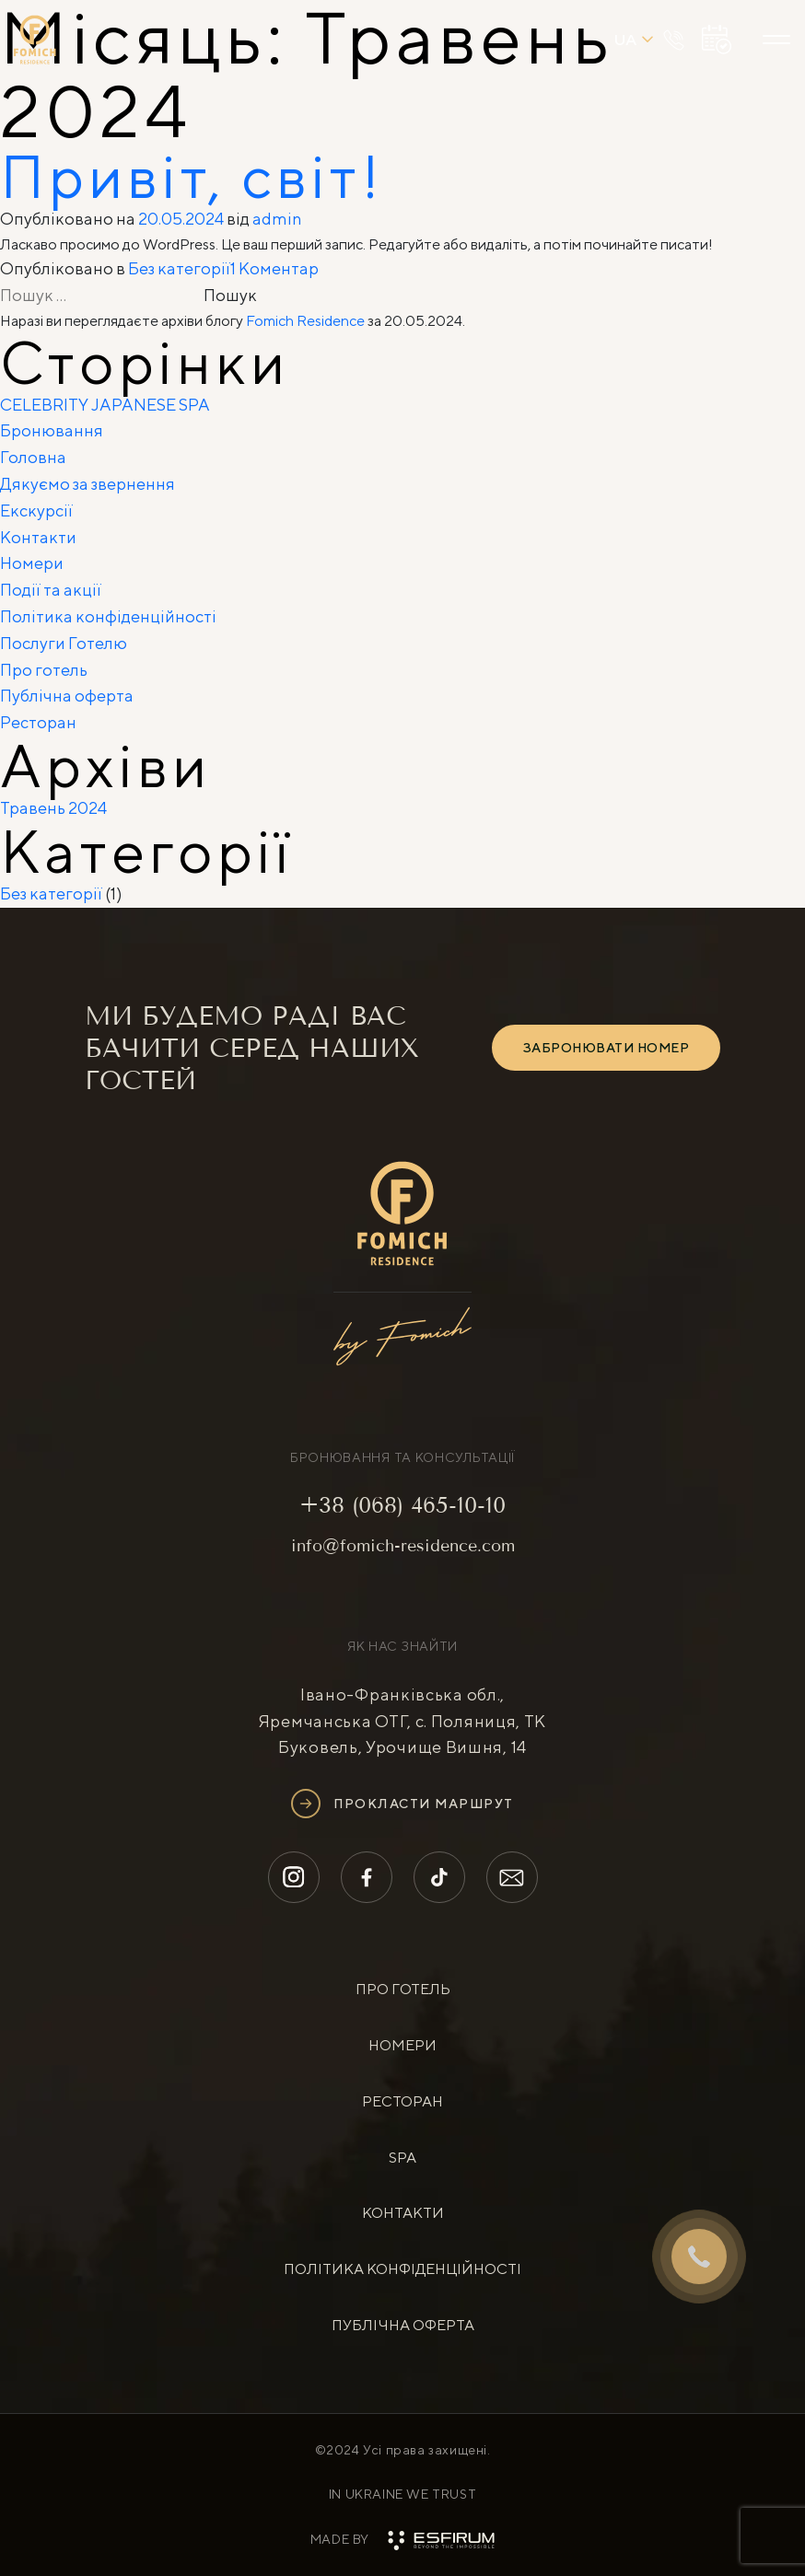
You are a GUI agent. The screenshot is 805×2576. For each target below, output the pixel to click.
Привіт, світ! (192, 176)
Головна (33, 457)
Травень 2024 (53, 808)
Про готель (44, 669)
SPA (402, 2157)
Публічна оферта (67, 695)
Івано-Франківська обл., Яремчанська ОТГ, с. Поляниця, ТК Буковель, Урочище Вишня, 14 (402, 1721)
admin (277, 218)
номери (402, 2045)
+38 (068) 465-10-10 (402, 1505)
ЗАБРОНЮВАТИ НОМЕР (606, 1047)
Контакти (38, 537)
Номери (32, 563)
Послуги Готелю (63, 643)
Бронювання (51, 430)
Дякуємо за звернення (87, 483)
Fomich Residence (305, 321)
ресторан (402, 2101)
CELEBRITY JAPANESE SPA (105, 404)
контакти (403, 2213)
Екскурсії (36, 510)
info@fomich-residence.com (403, 1546)
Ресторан (38, 722)
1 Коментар (274, 268)
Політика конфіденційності (108, 616)
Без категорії (179, 268)
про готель (403, 1989)
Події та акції (50, 589)
